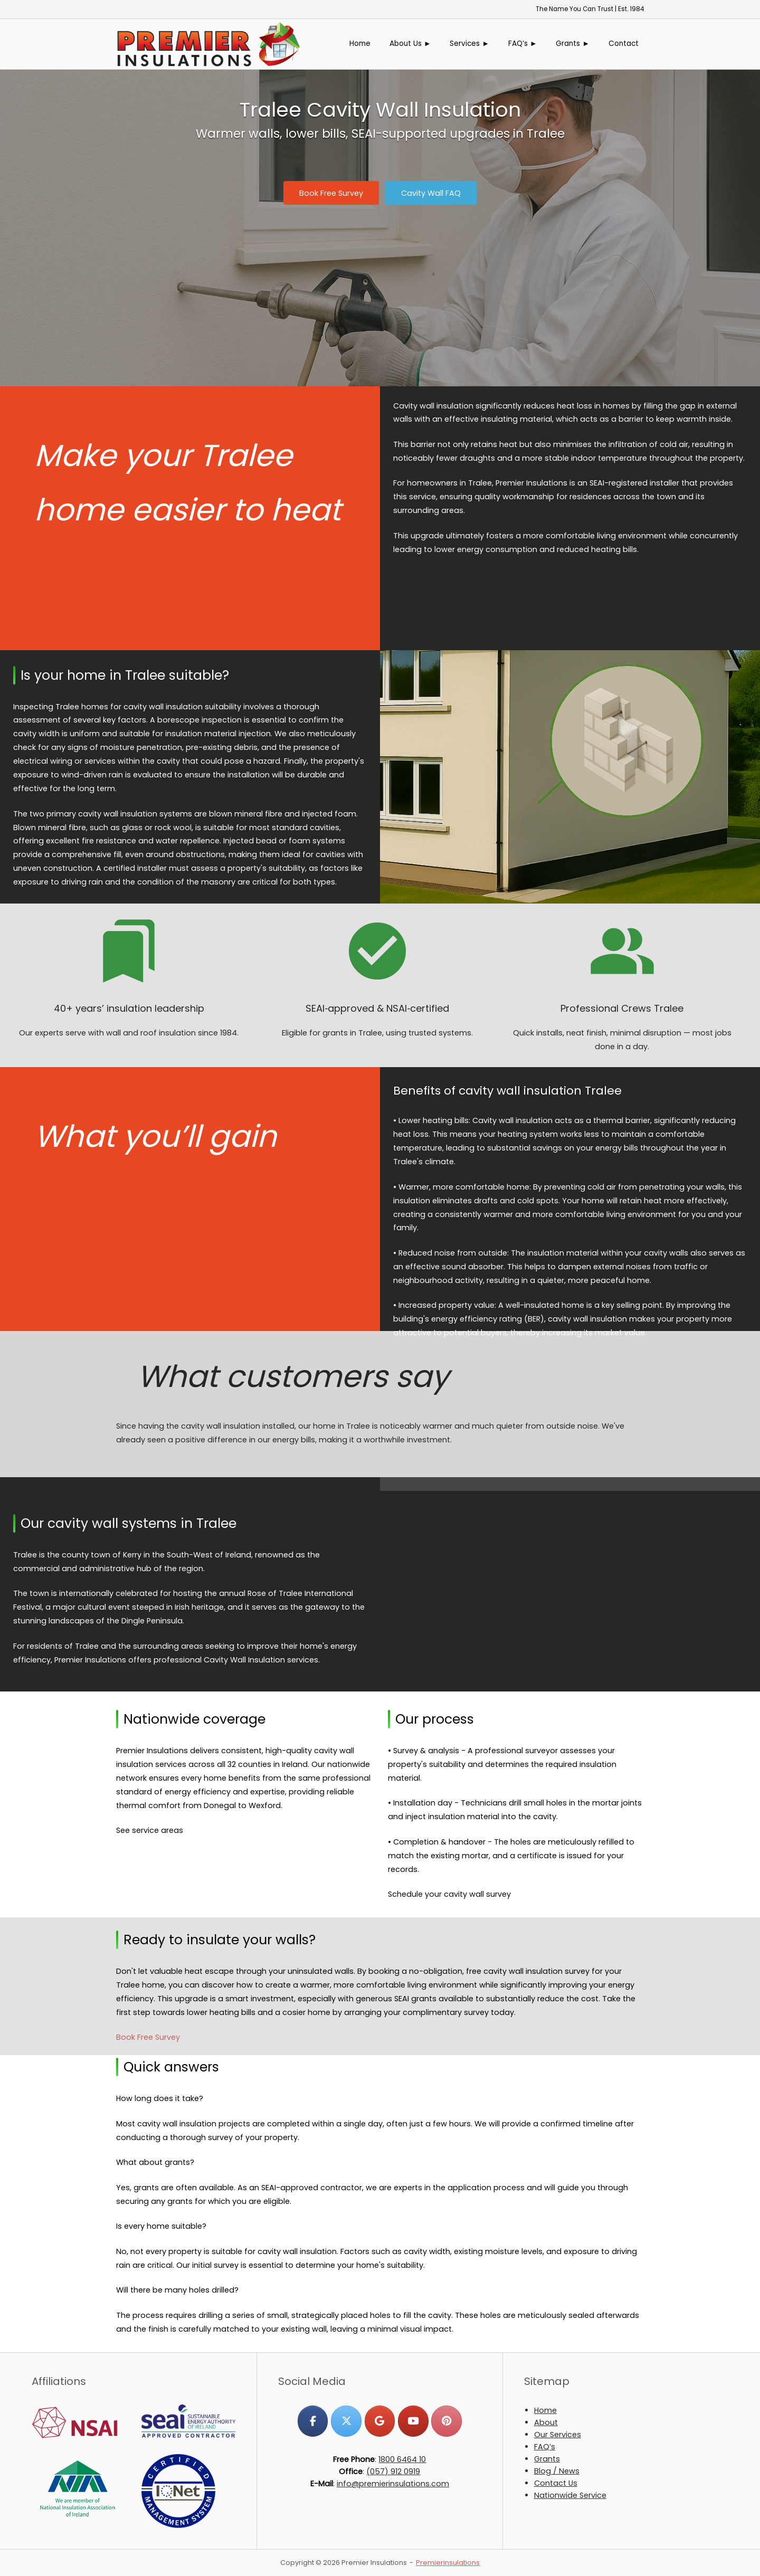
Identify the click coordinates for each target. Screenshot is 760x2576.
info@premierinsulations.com (393, 2483)
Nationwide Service (570, 2495)
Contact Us (555, 2483)
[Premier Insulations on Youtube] (413, 2421)
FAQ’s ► (522, 44)
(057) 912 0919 (393, 2471)
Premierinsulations (448, 2563)
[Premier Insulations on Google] (380, 2421)
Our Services (557, 2434)
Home (359, 44)
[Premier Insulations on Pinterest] (446, 2421)
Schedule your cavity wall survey (449, 1894)
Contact (624, 44)
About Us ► (410, 44)
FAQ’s (544, 2446)
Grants (547, 2459)
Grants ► (573, 44)
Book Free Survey (148, 2037)
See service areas (149, 1830)
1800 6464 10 (402, 2459)
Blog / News (557, 2471)
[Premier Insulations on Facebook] (313, 2421)
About (546, 2422)
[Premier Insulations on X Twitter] (346, 2421)
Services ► (469, 44)
